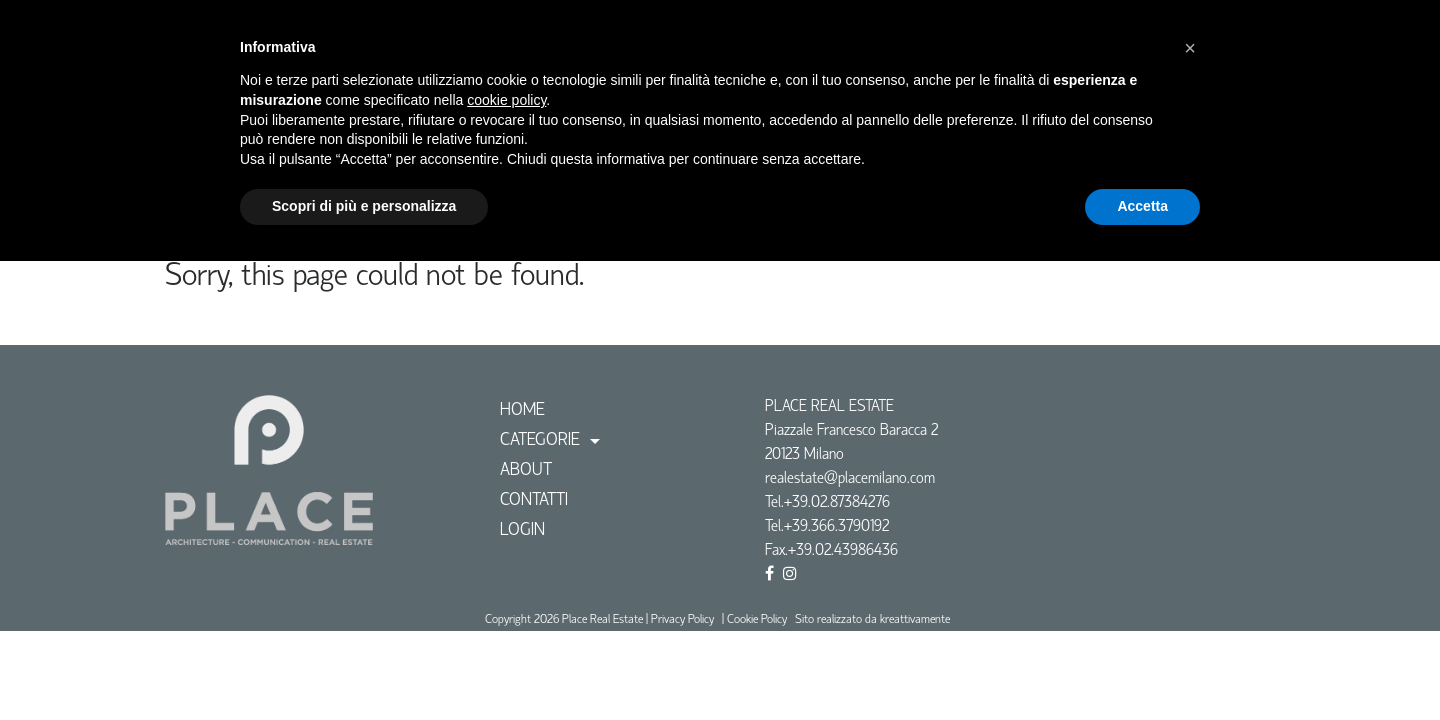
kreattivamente (915, 619)
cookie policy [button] (506, 100)
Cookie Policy (757, 619)
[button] (1190, 48)
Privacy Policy (682, 619)
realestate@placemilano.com (850, 479)
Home (522, 410)
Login (522, 530)
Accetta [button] (1142, 206)
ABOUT (526, 470)
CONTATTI (534, 500)
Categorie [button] (542, 440)
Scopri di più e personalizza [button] (364, 206)
